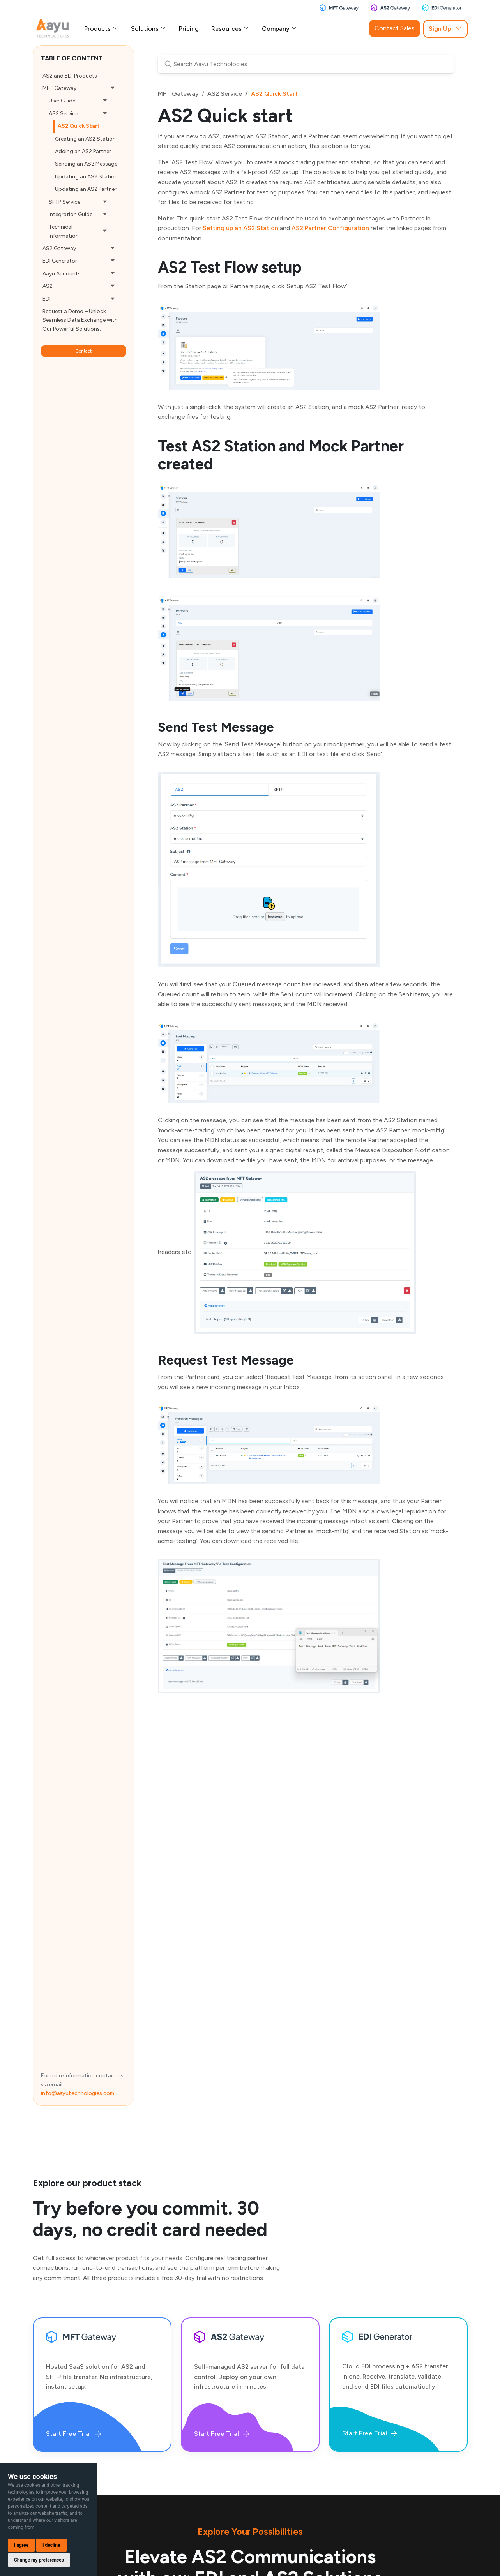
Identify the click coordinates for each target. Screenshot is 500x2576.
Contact (83, 351)
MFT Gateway (59, 88)
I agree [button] (21, 2545)
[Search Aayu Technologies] (306, 64)
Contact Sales (395, 28)
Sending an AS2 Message (86, 163)
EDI (46, 299)
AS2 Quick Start (79, 126)
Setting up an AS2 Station (240, 228)
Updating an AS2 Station (86, 176)
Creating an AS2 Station (85, 139)
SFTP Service (64, 202)
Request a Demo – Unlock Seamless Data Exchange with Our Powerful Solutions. (80, 320)
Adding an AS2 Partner (83, 151)
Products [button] (101, 28)
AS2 (47, 286)
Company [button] (279, 28)
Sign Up (445, 29)
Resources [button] (230, 28)
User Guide (62, 100)
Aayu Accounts (61, 273)
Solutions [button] (148, 28)
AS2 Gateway (59, 248)
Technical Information (64, 231)
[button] (112, 88)
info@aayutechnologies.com (77, 2093)
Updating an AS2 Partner (86, 189)
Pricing (189, 28)
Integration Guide (70, 214)
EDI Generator (59, 260)
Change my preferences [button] (39, 2560)
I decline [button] (51, 2545)
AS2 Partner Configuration (330, 228)
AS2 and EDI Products (69, 75)
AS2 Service (63, 113)
